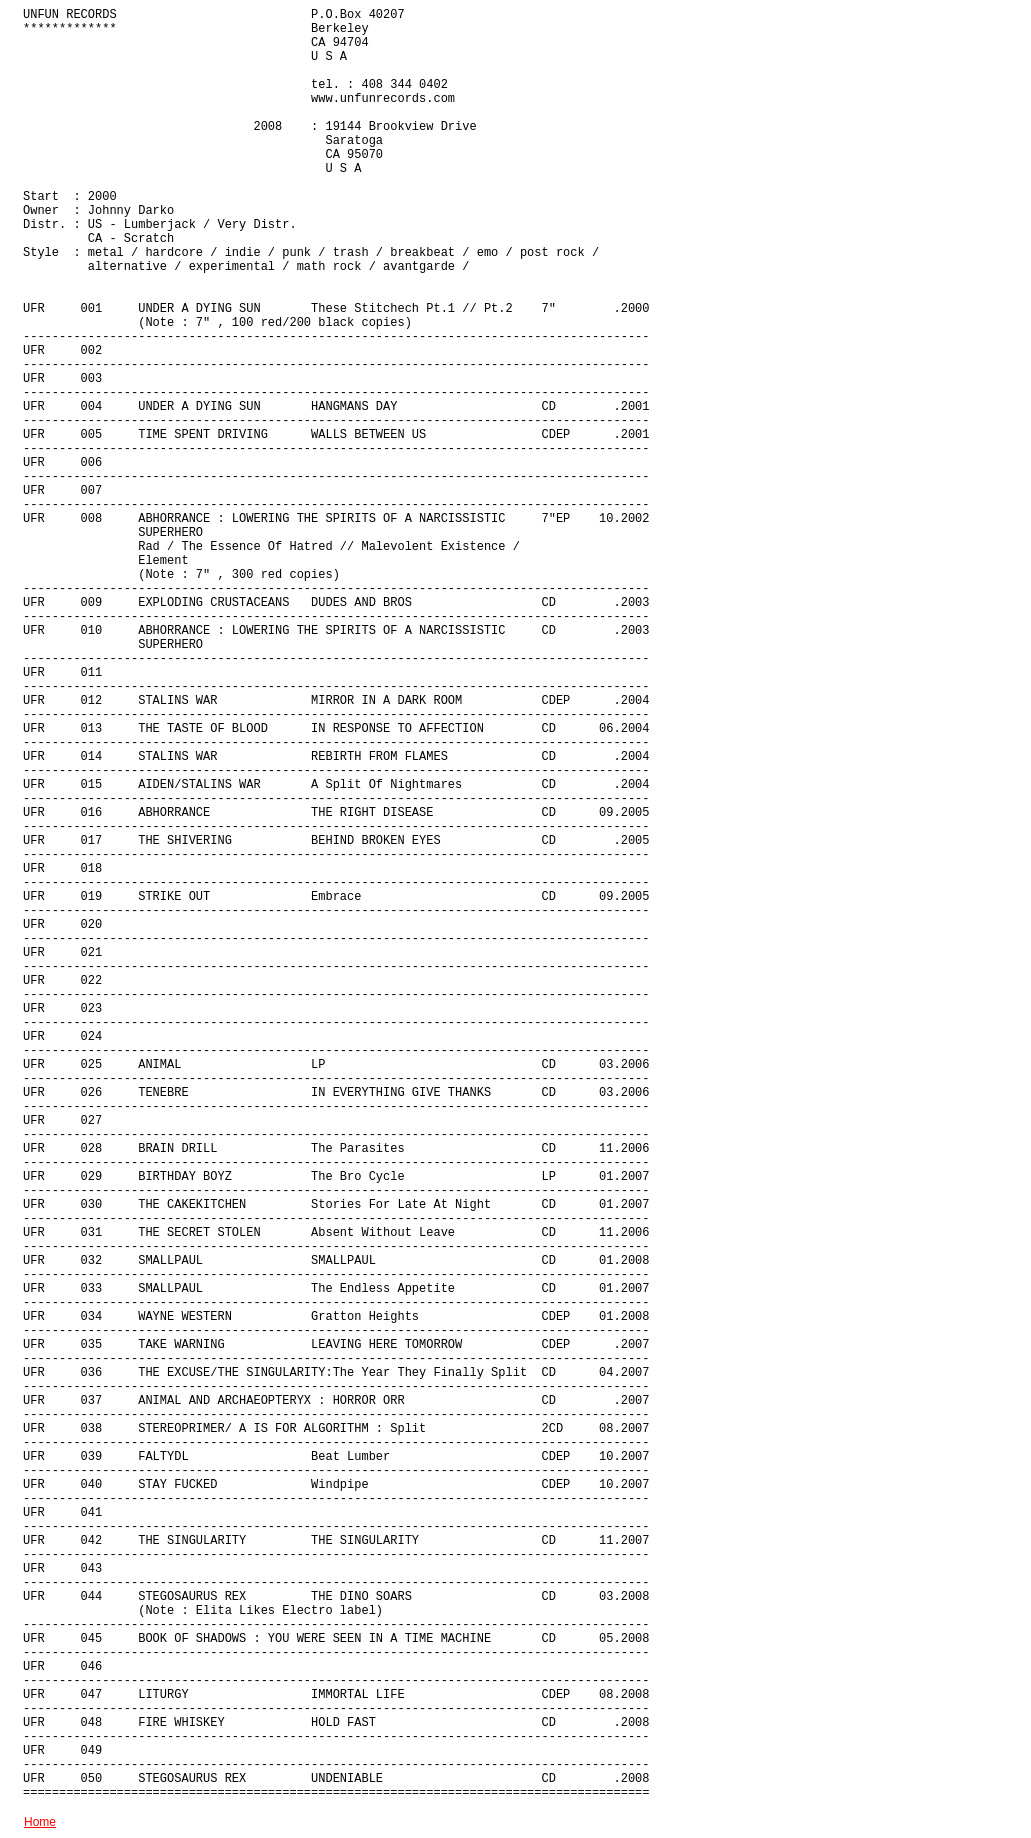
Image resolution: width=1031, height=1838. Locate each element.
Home (40, 1822)
